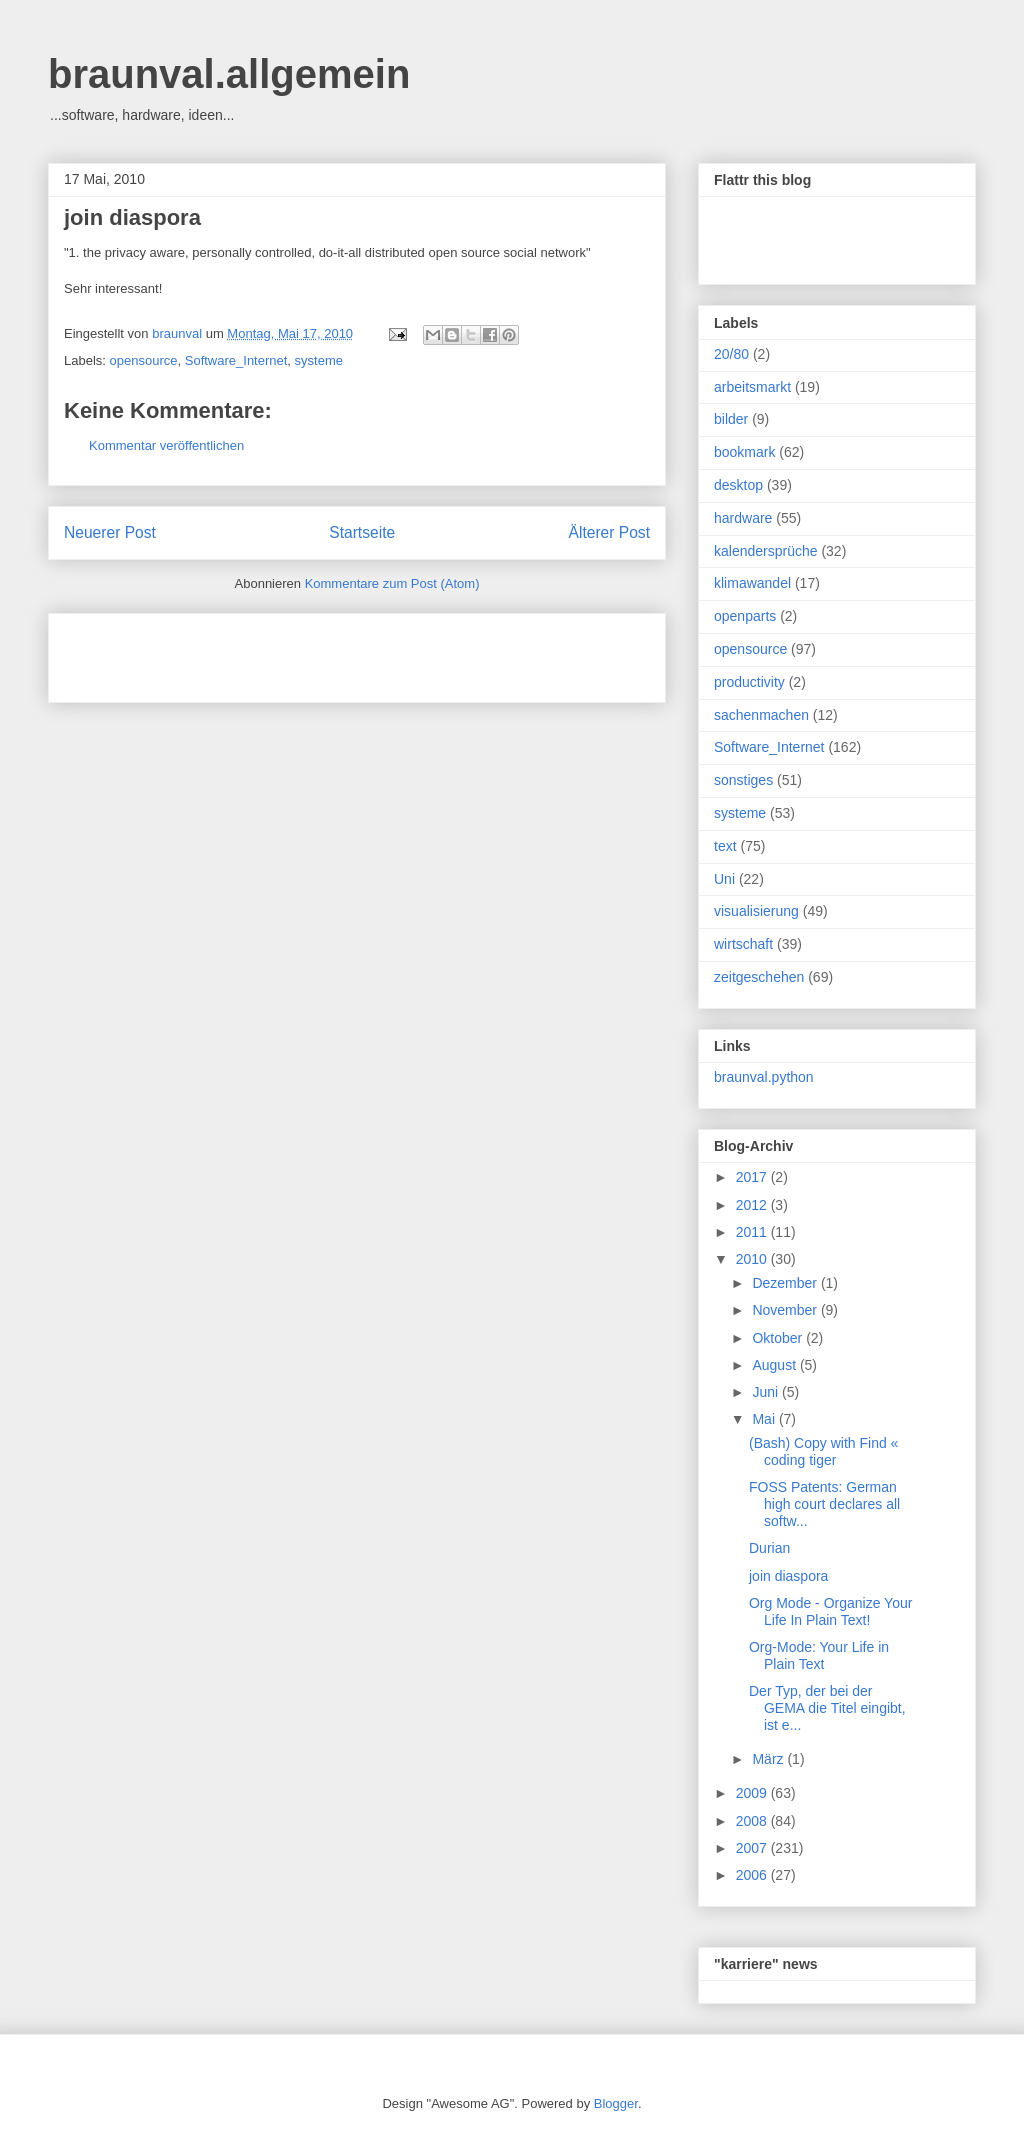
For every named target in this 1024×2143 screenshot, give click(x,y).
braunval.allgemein (229, 74)
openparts (745, 616)
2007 (753, 1848)
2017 (753, 1177)
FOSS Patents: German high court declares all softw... (824, 1504)
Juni (767, 1392)
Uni (724, 879)
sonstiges (743, 780)
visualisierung (756, 911)
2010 (753, 1259)
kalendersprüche (766, 551)
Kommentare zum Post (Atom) (392, 583)
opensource (144, 360)
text (725, 846)
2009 (753, 1793)
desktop (738, 485)
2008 (753, 1821)
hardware (743, 518)
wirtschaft (743, 944)
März (769, 1759)
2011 (753, 1232)
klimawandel (752, 583)
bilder (731, 419)
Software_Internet (236, 360)
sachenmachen (761, 715)
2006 (753, 1875)
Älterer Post (609, 532)
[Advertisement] (298, 651)
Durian (769, 1548)
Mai (765, 1419)
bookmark (744, 452)
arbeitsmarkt (752, 387)
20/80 (731, 354)
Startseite (362, 532)
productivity (749, 682)
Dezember (786, 1283)
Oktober (779, 1338)
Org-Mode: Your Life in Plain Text (819, 1655)
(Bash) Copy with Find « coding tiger (823, 1451)
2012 (753, 1205)
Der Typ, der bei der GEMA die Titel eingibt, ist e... (827, 1708)
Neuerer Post (110, 532)
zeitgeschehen (759, 977)
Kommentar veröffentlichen (166, 445)
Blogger (616, 2103)
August (775, 1365)
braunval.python (764, 1077)
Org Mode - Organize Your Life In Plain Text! (830, 1611)
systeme (319, 360)
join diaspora (132, 217)
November (786, 1310)
